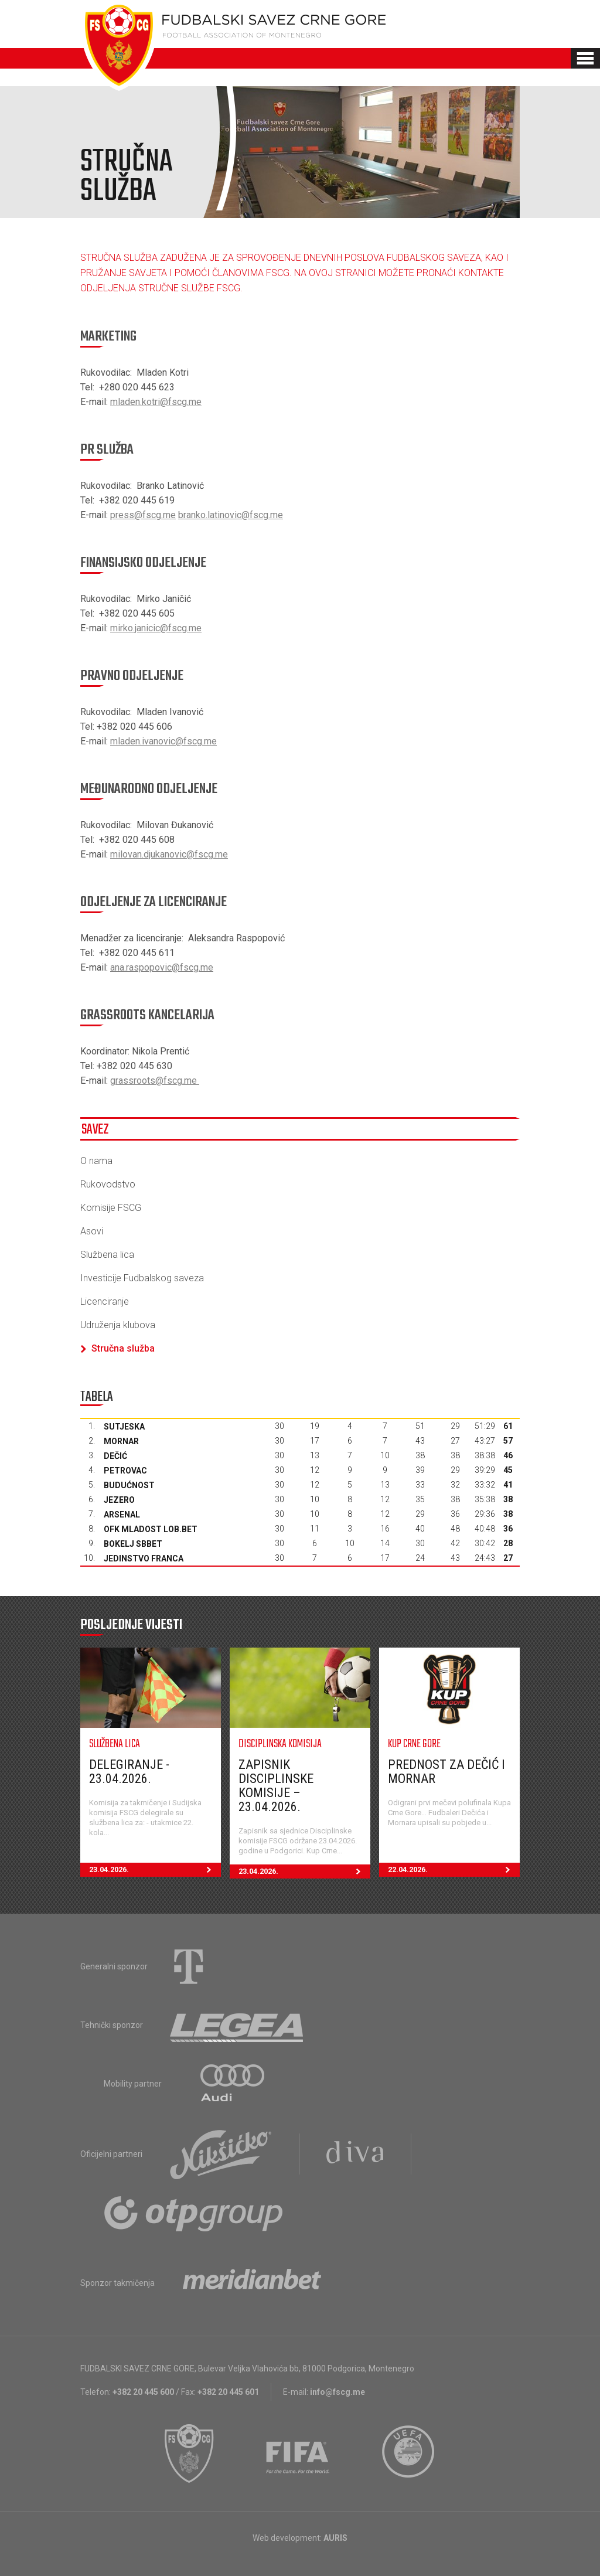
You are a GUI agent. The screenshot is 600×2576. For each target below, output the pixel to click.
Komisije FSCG (110, 1207)
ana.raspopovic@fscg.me (161, 967)
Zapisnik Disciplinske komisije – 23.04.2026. (275, 1785)
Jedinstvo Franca (143, 1558)
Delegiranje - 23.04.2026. (129, 1771)
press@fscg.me (143, 514)
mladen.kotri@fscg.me (156, 401)
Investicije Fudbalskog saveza (142, 1278)
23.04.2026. (155, 1870)
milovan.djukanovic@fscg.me (169, 854)
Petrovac (125, 1470)
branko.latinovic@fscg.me (230, 514)
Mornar (121, 1441)
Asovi (91, 1231)
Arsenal (122, 1514)
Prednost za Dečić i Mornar (446, 1771)
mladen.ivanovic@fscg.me (163, 741)
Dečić (115, 1456)
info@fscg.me (337, 2392)
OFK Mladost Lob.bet (150, 1529)
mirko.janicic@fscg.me (156, 628)
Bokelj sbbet (133, 1544)
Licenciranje (104, 1301)
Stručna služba (117, 1348)
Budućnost (129, 1485)
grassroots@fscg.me (154, 1080)
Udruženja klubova (117, 1324)
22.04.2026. (454, 1870)
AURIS (335, 2538)
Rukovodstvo (107, 1184)
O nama (96, 1160)
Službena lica (107, 1254)
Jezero (119, 1500)
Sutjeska (124, 1426)
